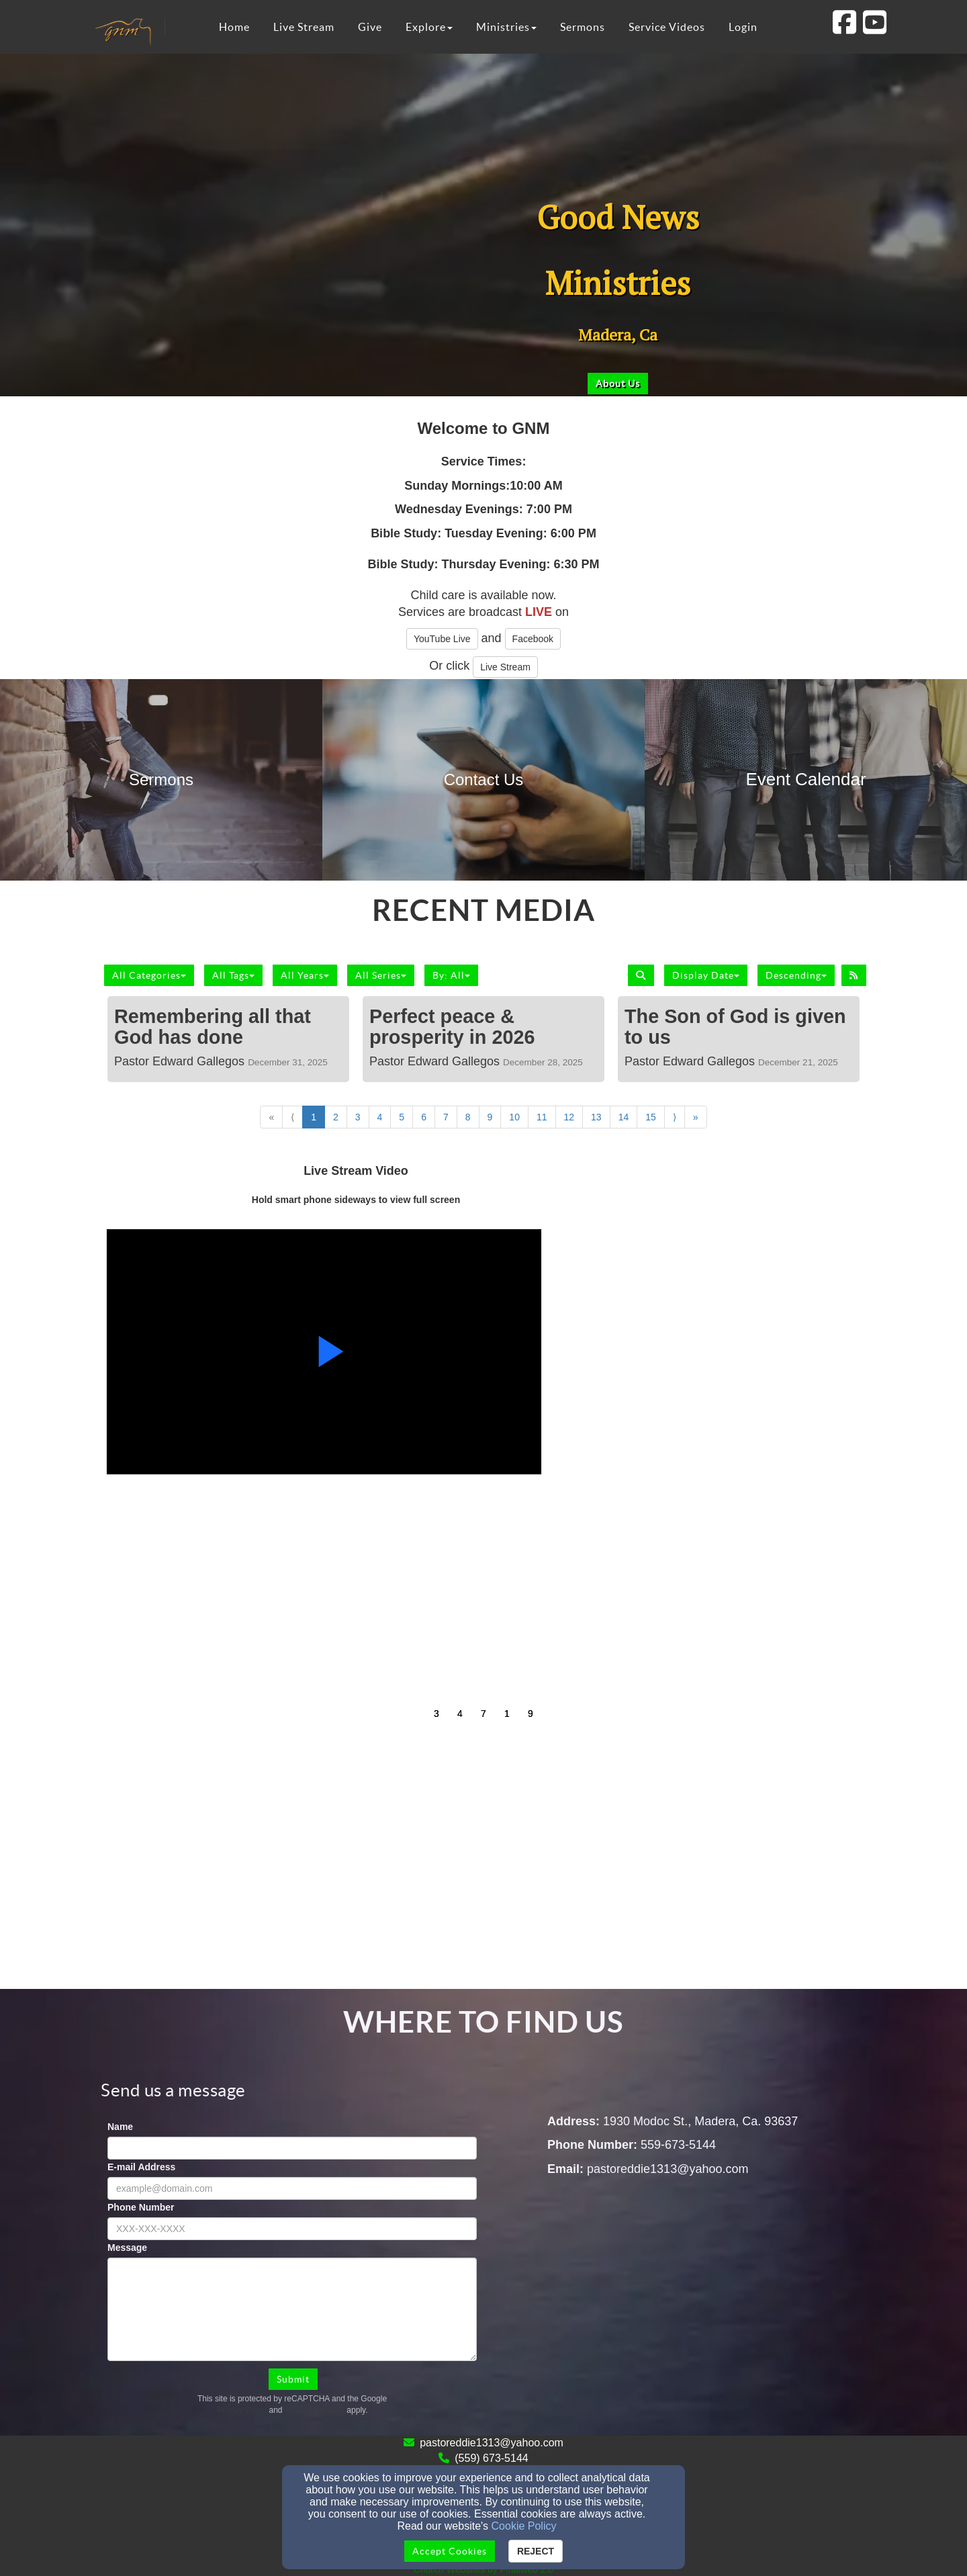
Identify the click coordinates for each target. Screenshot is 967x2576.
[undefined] (161, 780)
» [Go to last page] (695, 1117)
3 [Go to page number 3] (358, 1117)
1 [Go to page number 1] (313, 1117)
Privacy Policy (242, 2410)
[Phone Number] (292, 2228)
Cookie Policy (524, 2526)
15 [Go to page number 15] (650, 1117)
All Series (380, 975)
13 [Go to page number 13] (596, 1117)
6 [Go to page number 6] (423, 1117)
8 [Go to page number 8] (468, 1117)
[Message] (292, 2309)
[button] (618, 383)
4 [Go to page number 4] (380, 1117)
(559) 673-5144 (491, 2458)
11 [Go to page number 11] (542, 1117)
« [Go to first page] (271, 1117)
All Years (305, 975)
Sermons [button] (582, 27)
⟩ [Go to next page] (674, 1117)
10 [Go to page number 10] (514, 1117)
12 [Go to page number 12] (569, 1117)
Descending (796, 975)
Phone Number (141, 2207)
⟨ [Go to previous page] (292, 1117)
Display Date (705, 975)
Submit (293, 2379)
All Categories (149, 975)
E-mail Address (141, 2167)
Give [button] (370, 27)
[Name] (292, 2148)
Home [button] (234, 27)
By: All (451, 975)
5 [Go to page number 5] (401, 1117)
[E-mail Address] (292, 2188)
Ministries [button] (506, 27)
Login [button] (743, 27)
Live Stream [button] (303, 27)
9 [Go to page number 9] (490, 1117)
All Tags (233, 975)
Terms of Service (314, 2410)
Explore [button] (429, 27)
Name (120, 2126)
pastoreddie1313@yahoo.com (491, 2442)
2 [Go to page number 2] (335, 1117)
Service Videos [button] (667, 27)
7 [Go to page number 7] (446, 1117)
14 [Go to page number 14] (623, 1117)
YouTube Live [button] (442, 638)
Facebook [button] (532, 638)
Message (127, 2247)
